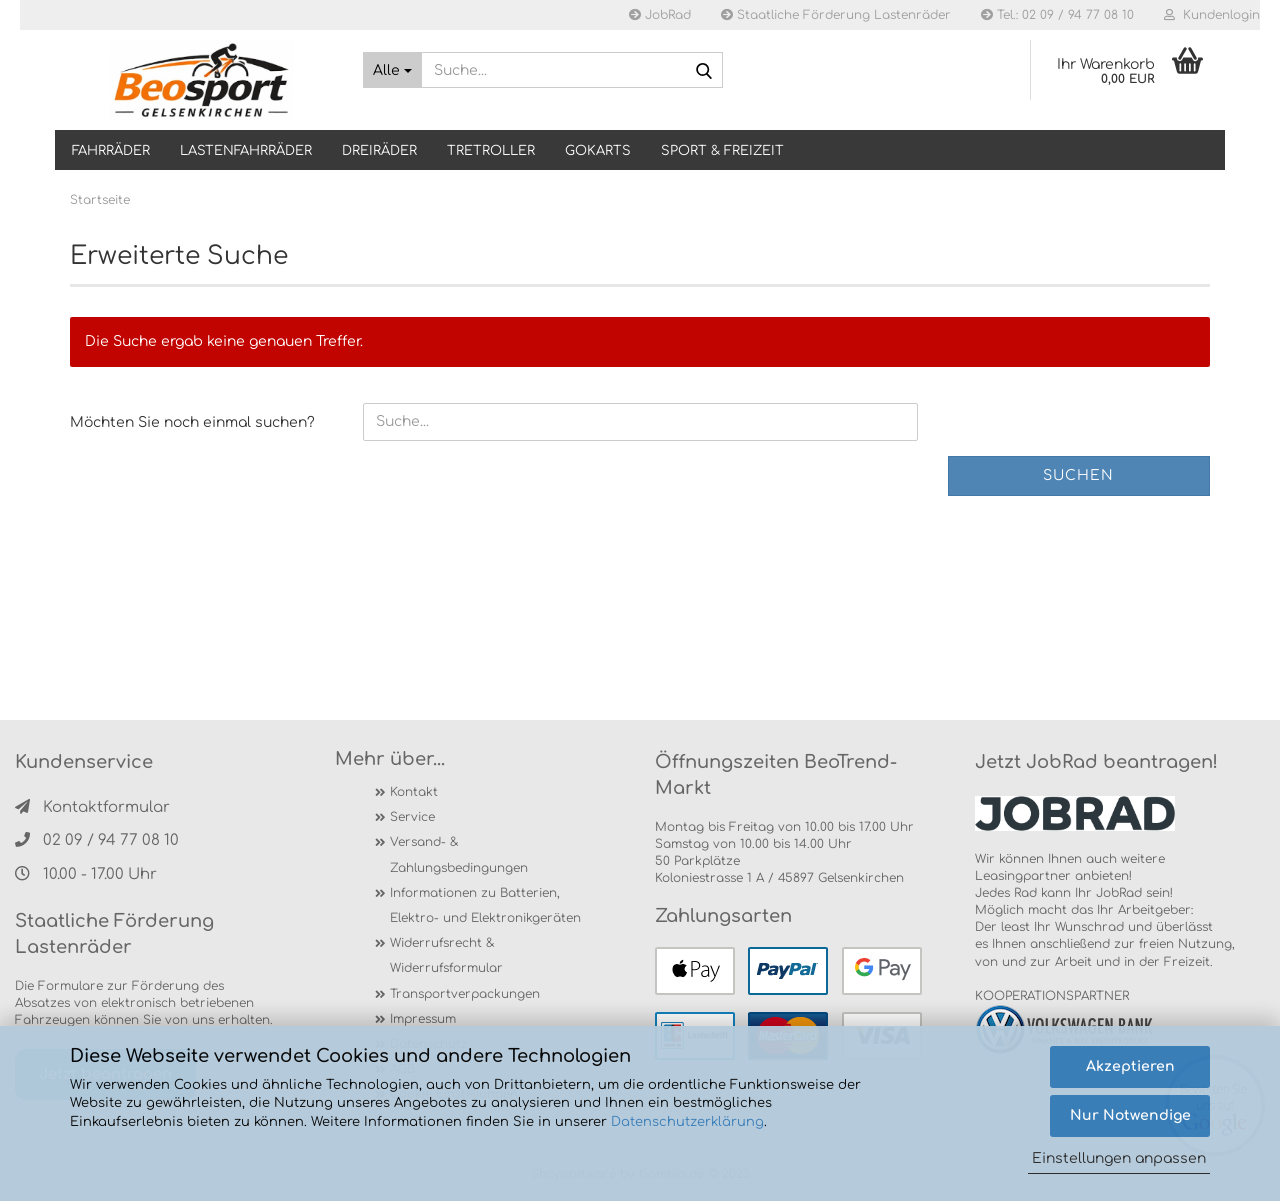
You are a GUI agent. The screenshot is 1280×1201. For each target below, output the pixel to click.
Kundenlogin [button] (1212, 15)
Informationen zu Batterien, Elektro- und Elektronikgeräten (485, 905)
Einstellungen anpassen (1119, 1158)
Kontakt (414, 792)
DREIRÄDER (379, 151)
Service (412, 817)
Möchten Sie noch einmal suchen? (192, 422)
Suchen (1078, 475)
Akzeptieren (1130, 1066)
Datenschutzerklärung (687, 1122)
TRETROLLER (491, 151)
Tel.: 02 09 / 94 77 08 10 (1057, 15)
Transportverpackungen (465, 994)
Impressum (423, 1019)
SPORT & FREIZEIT (722, 151)
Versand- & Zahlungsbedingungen (459, 854)
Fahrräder (111, 151)
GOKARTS (598, 151)
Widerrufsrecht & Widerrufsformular (446, 955)
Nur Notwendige (1130, 1115)
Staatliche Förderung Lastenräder (836, 15)
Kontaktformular (92, 807)
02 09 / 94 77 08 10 (97, 840)
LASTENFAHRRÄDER (246, 151)
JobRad (660, 15)
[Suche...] (392, 70)
